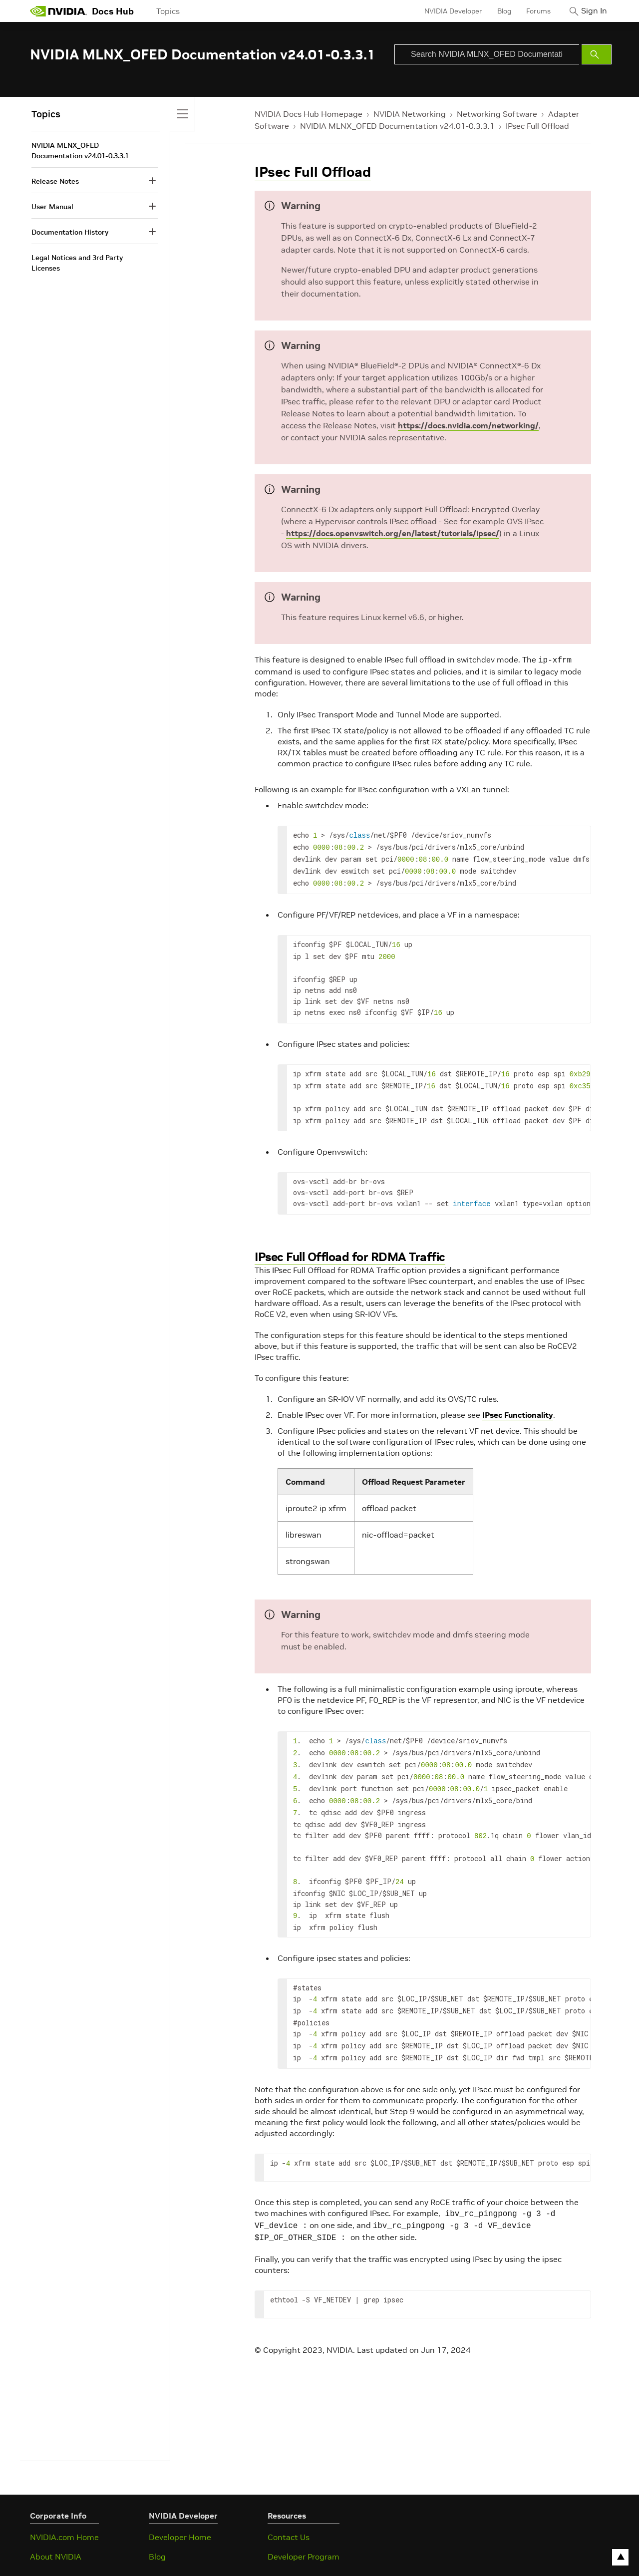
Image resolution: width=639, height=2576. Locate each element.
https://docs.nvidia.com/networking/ (468, 425)
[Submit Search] (597, 54)
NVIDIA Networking (409, 114)
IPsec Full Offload (537, 126)
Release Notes (55, 181)
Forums (531, 10)
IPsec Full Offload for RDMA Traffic (350, 1243)
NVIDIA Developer (446, 10)
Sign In (591, 10)
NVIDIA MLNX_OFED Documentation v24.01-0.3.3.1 (397, 126)
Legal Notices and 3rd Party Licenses (77, 263)
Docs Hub (113, 11)
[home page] (58, 11)
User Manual (52, 206)
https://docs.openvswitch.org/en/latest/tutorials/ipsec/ (392, 533)
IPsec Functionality (517, 1401)
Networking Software (497, 114)
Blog (497, 10)
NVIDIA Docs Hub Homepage (308, 114)
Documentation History (69, 232)
